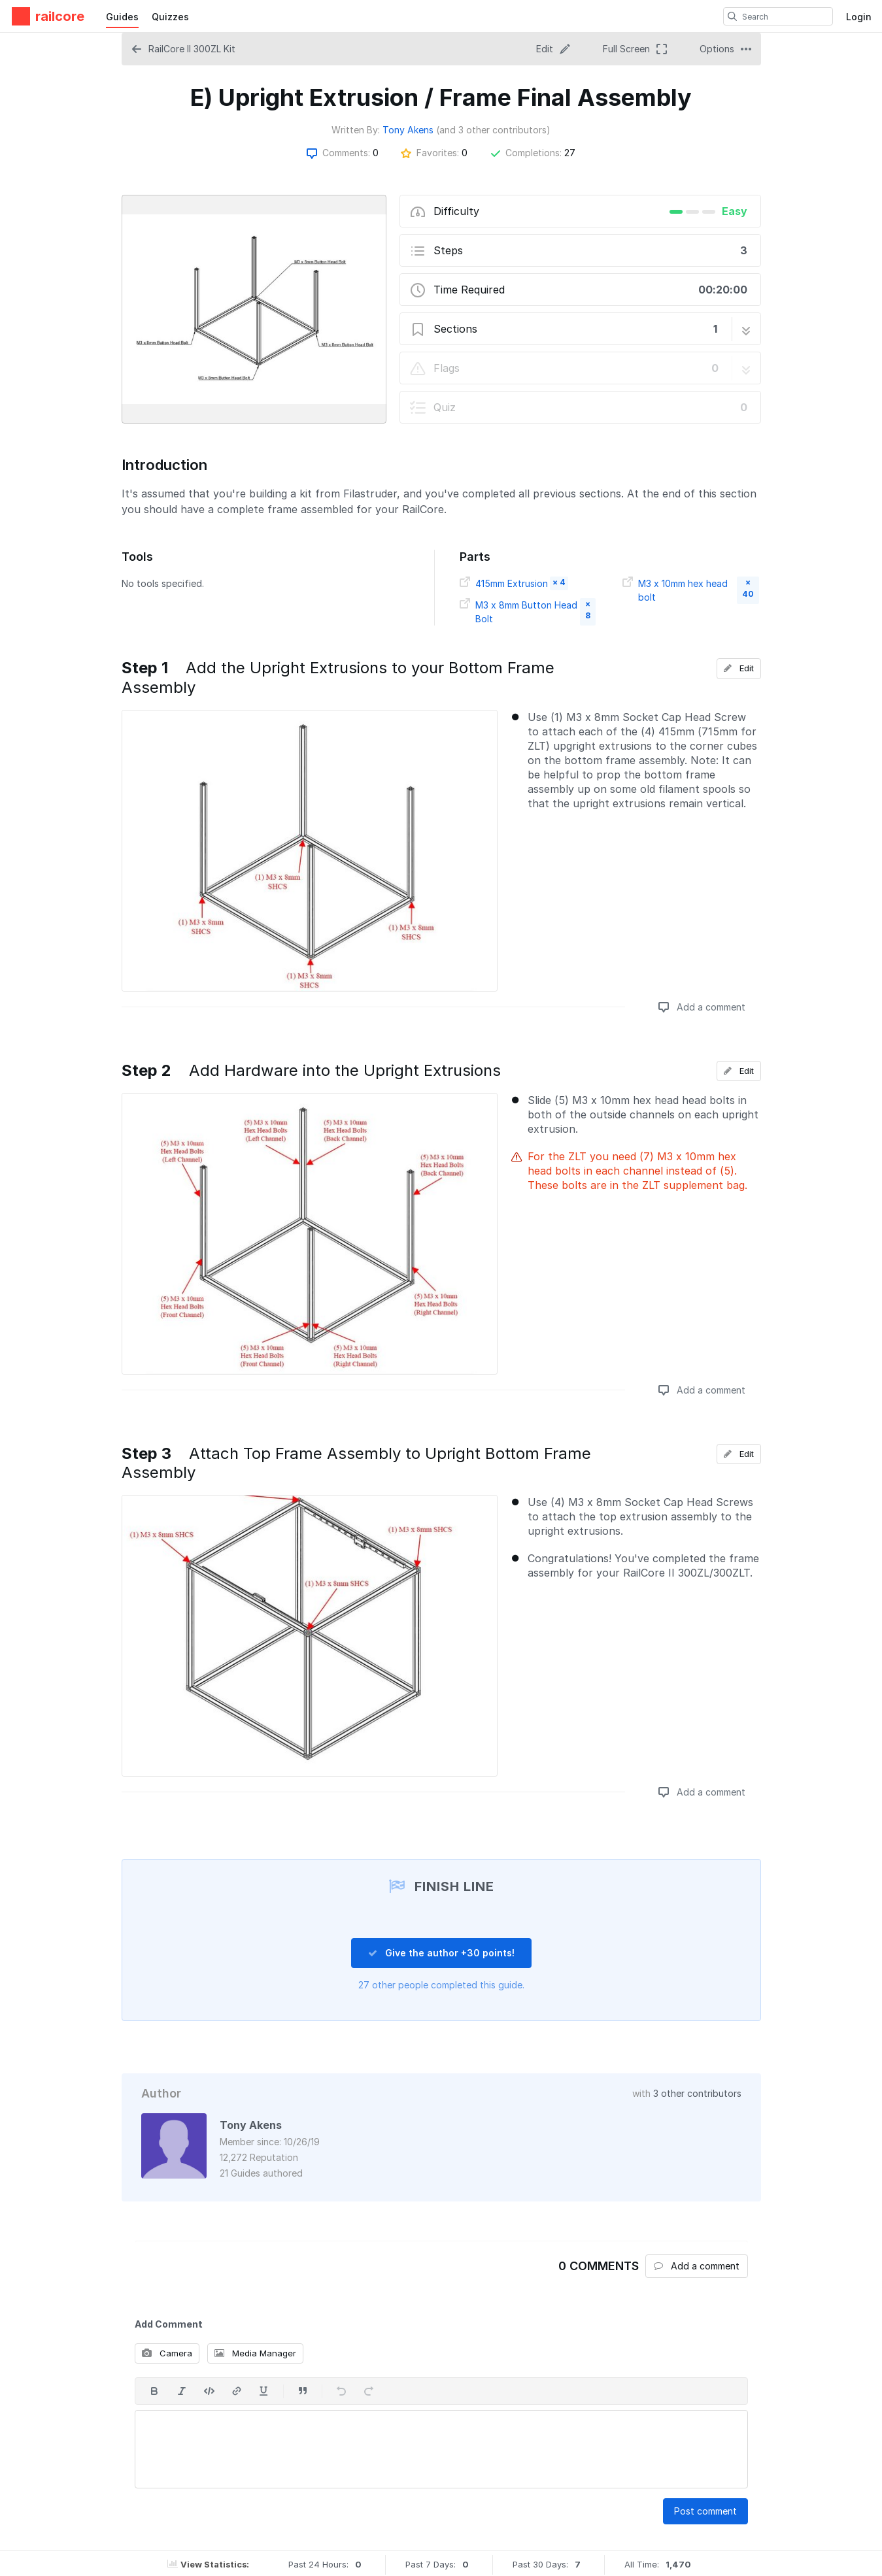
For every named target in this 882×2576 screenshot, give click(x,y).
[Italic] (182, 2391)
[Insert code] (209, 2391)
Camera (167, 2353)
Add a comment (701, 1006)
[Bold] (154, 2391)
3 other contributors (697, 2093)
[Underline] (264, 2391)
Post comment (705, 2511)
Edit (739, 668)
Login (859, 16)
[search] (732, 16)
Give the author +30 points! (441, 1952)
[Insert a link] (237, 2391)
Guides (122, 16)
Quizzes (170, 16)
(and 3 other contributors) (493, 129)
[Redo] (369, 2391)
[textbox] (441, 2449)
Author (161, 2093)
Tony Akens (407, 129)
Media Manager (255, 2353)
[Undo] (341, 2391)
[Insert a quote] (303, 2391)
